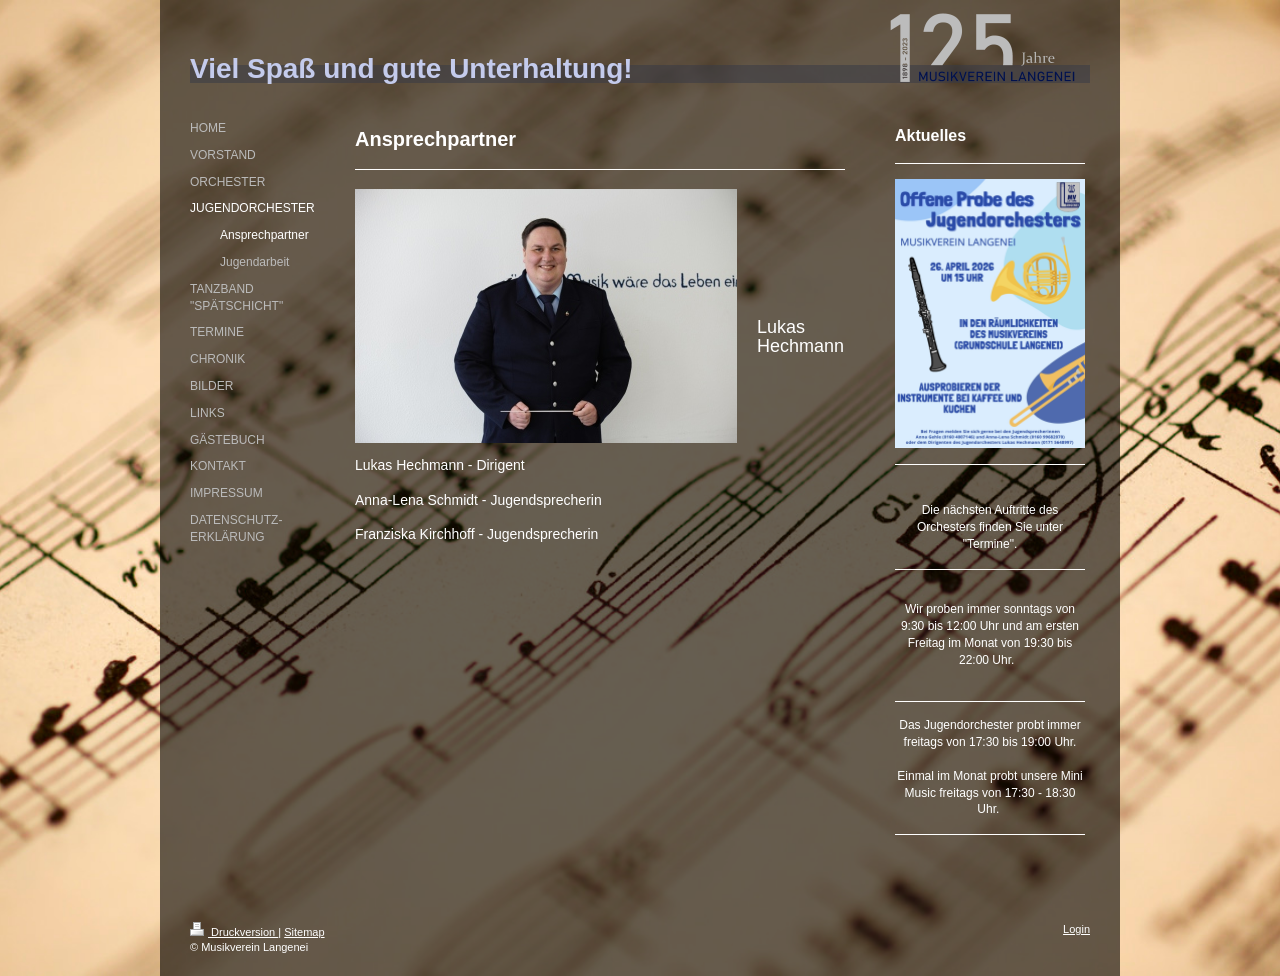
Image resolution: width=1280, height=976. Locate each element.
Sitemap (304, 932)
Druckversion (234, 932)
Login (1076, 929)
